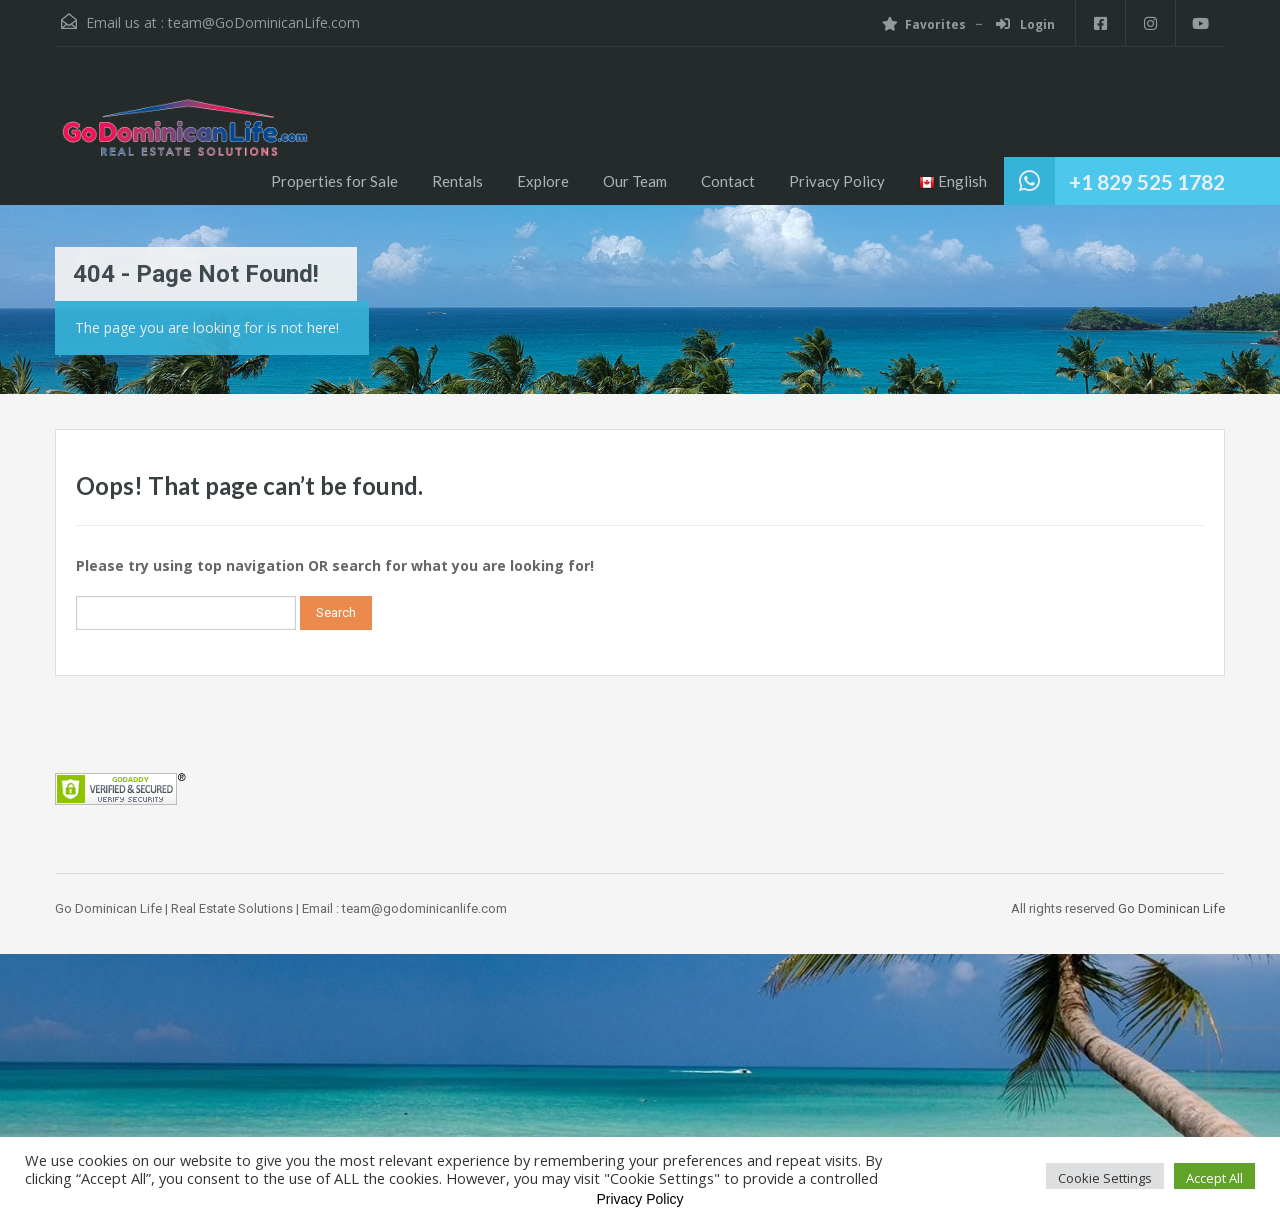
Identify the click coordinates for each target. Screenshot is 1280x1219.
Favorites (924, 24)
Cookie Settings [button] (1105, 1178)
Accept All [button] (1214, 1178)
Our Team (635, 181)
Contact (728, 181)
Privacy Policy (837, 181)
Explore (543, 181)
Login (1025, 24)
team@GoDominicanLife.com (264, 22)
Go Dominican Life (1171, 908)
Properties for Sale (334, 181)
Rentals (457, 181)
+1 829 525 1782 (1147, 181)
